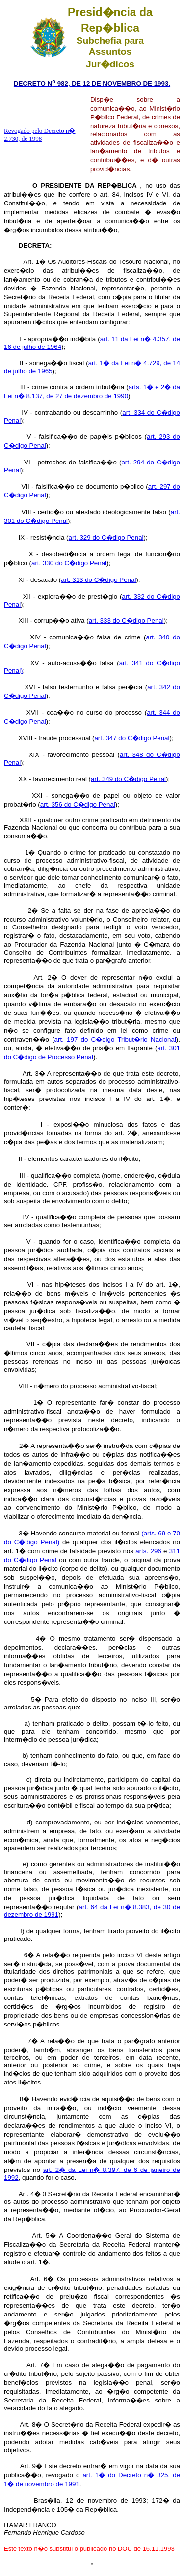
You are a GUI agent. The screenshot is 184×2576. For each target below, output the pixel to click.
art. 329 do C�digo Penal (106, 537)
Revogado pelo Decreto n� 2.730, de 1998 (39, 134)
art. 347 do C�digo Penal (131, 738)
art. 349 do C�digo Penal (128, 778)
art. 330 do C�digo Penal (68, 563)
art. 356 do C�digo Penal (77, 804)
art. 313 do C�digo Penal (98, 579)
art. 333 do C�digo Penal (126, 620)
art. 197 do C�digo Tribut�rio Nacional (115, 1039)
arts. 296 (148, 1551)
